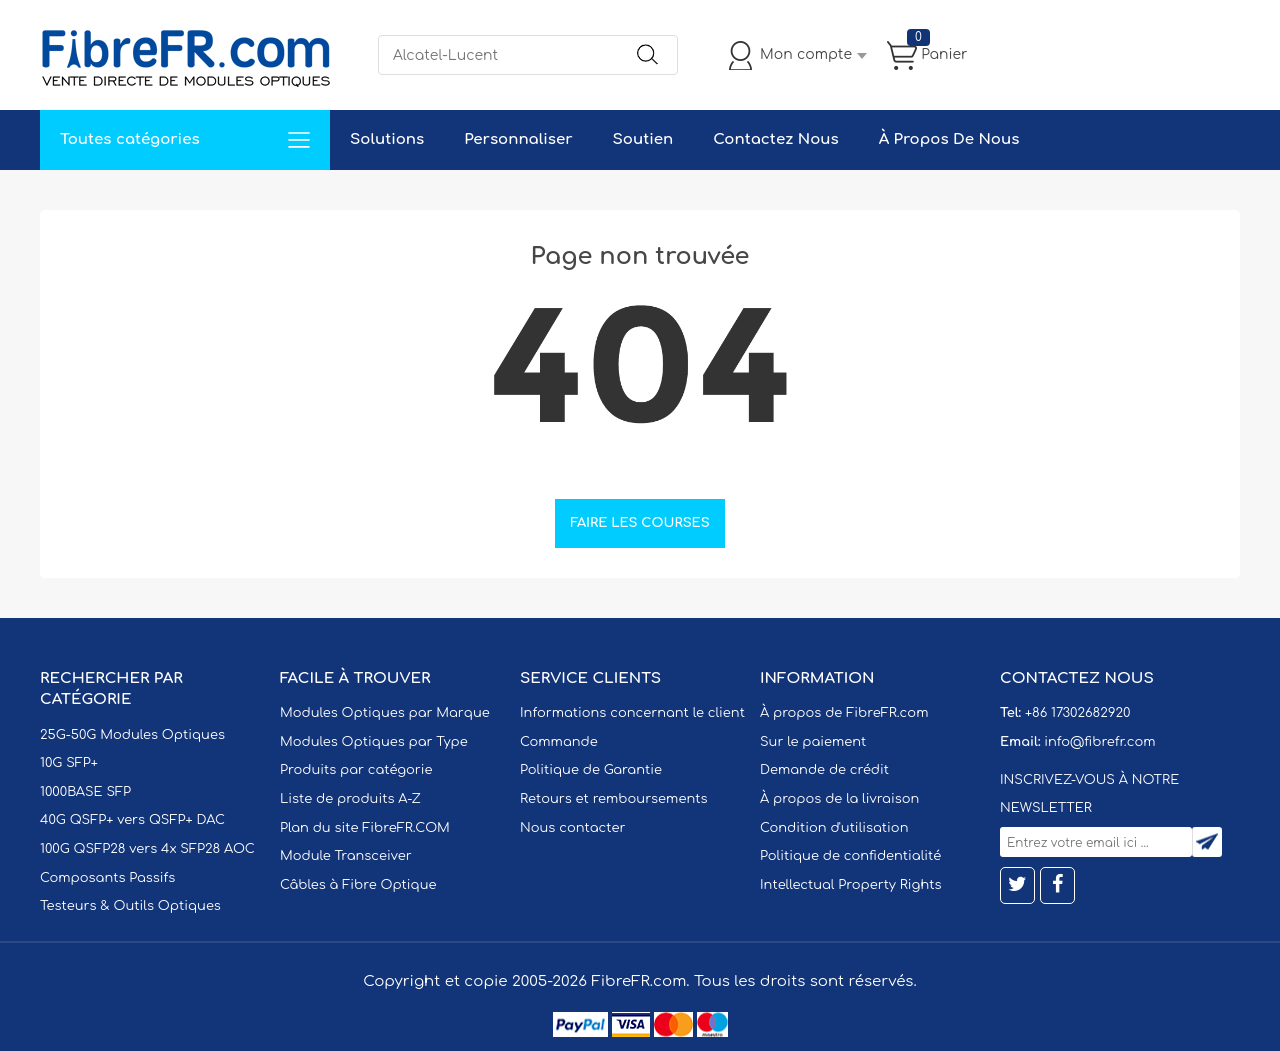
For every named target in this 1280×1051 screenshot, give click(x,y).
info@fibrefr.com (1099, 742)
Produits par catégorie (356, 770)
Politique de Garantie (591, 770)
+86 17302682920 (1077, 713)
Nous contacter (572, 828)
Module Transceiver (346, 856)
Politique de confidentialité (850, 856)
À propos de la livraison (839, 799)
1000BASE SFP (85, 792)
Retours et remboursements (613, 799)
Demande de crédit (824, 770)
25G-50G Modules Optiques (132, 735)
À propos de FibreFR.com (844, 713)
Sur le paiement (813, 742)
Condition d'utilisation (834, 828)
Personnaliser (518, 139)
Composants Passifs (107, 878)
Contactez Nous (775, 139)
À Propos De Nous (949, 139)
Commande (559, 742)
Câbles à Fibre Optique (358, 885)
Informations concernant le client (632, 713)
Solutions (387, 139)
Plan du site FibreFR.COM (365, 828)
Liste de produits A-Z (350, 799)
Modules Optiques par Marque (385, 713)
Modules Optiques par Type (374, 742)
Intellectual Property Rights (850, 885)
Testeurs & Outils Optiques (130, 906)
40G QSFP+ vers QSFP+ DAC (132, 820)
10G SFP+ (69, 763)
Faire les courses (639, 523)
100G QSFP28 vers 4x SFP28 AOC (147, 849)
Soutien (643, 139)
